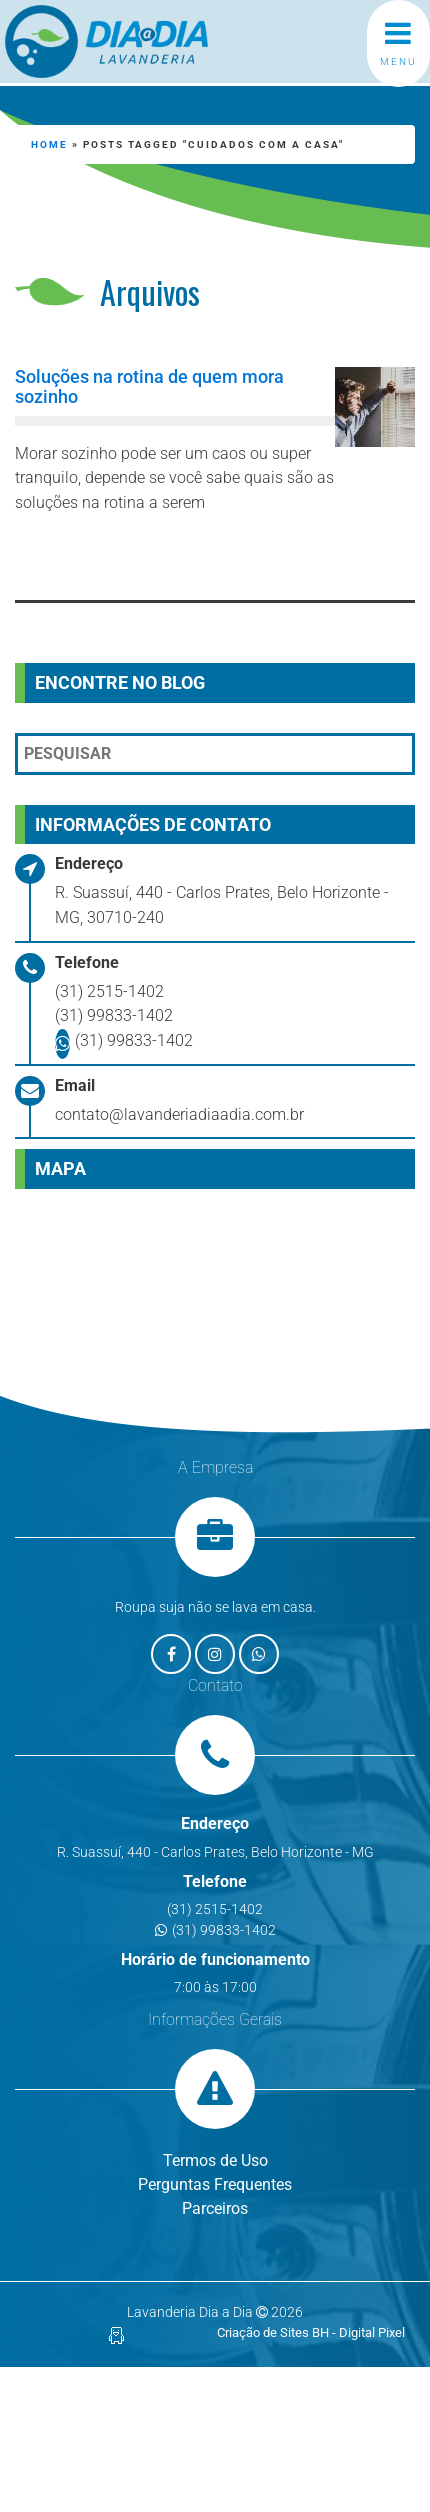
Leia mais (106, 556)
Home (49, 144)
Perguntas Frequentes (215, 2184)
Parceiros (215, 2208)
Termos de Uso (215, 2160)
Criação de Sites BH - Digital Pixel (311, 2332)
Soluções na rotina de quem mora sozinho (149, 386)
